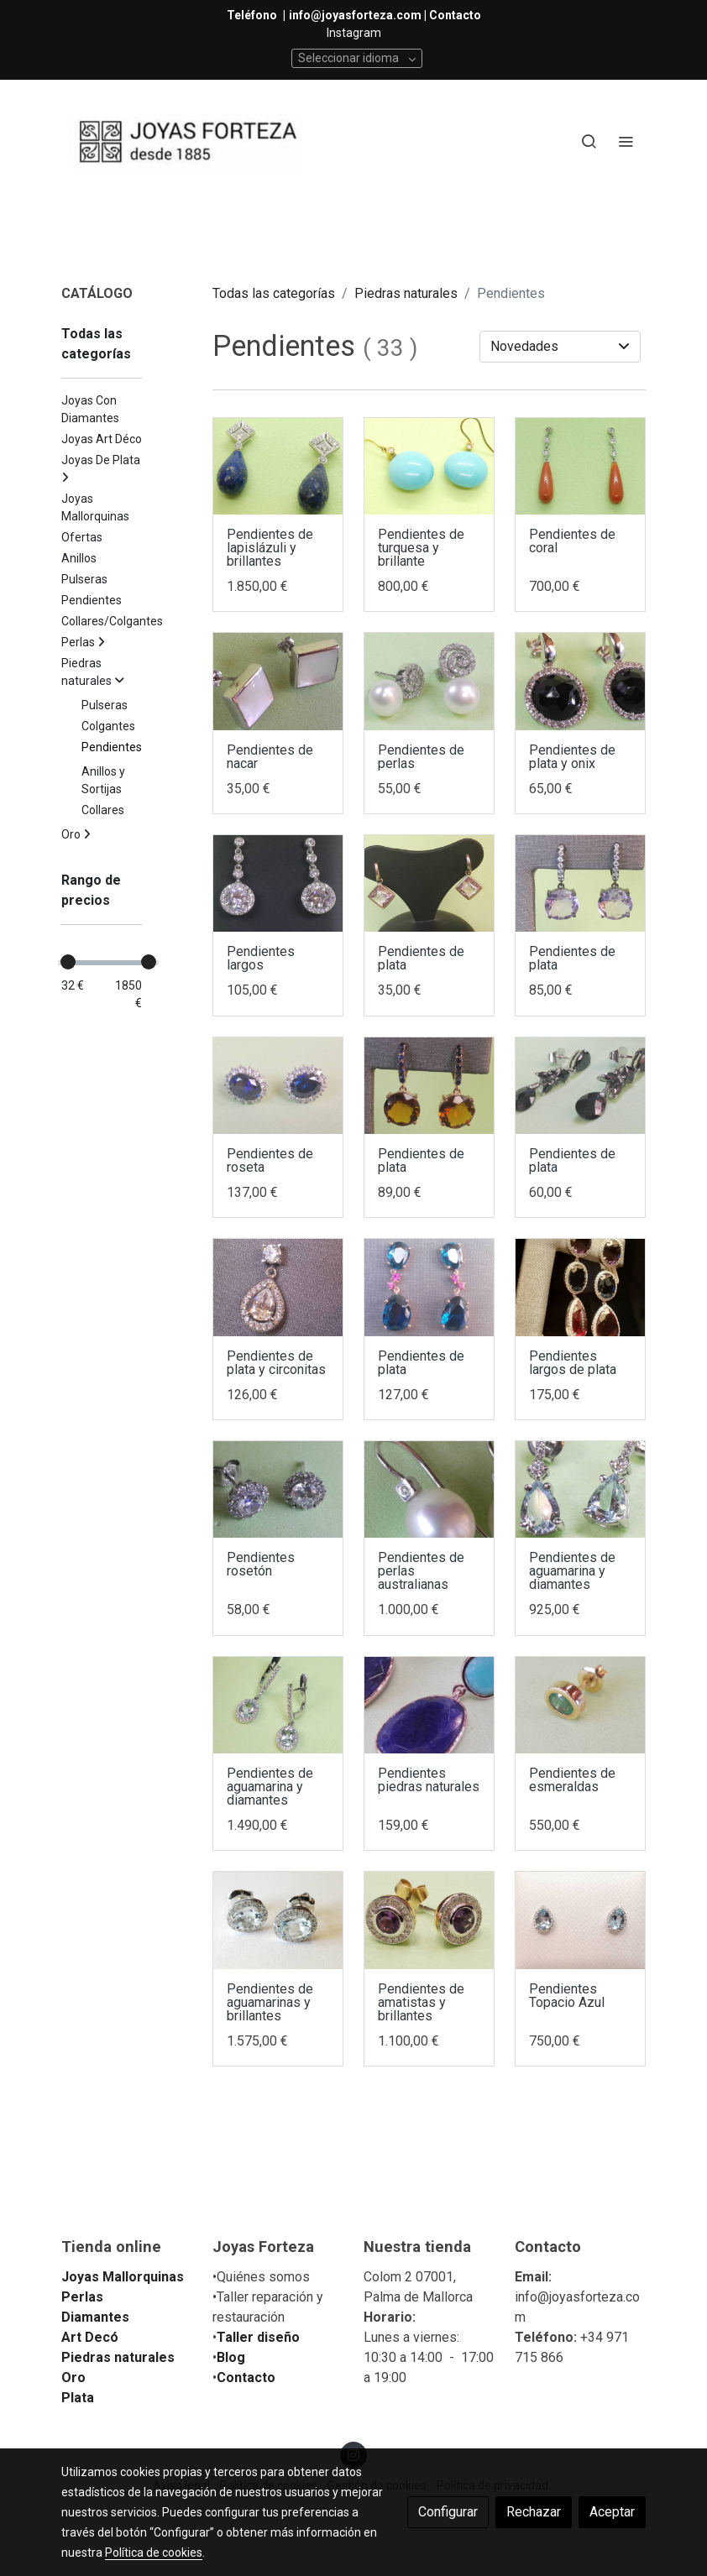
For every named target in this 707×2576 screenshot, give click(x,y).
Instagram (354, 32)
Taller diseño (258, 2337)
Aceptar (612, 2512)
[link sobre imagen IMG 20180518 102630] (580, 884)
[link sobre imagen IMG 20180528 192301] (580, 466)
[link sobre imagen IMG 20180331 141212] (580, 1705)
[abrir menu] (625, 141)
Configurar (448, 2512)
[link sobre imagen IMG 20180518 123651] (580, 1086)
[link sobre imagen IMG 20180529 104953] (429, 466)
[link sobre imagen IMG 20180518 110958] (429, 884)
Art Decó (89, 2337)
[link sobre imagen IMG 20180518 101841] (278, 1086)
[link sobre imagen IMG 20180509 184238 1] (580, 1490)
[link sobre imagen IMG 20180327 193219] (278, 1920)
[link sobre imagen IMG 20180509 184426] (278, 1705)
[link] (185, 141)
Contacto (246, 2377)
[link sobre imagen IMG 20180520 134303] (429, 681)
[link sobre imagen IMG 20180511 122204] (278, 1490)
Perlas (82, 2297)
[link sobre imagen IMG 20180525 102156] (278, 681)
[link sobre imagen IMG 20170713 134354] (580, 1920)
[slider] (68, 961)
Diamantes (95, 2317)
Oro (73, 2377)
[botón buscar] (588, 141)
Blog (231, 2357)
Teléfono (253, 15)
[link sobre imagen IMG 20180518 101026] (429, 1287)
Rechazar (533, 2512)
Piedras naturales (406, 293)
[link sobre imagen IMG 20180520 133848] (278, 884)
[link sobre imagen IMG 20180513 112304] (429, 1490)
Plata (77, 2398)
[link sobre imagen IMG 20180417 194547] (429, 1705)
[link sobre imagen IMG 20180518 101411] (429, 1086)
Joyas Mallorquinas (122, 2277)
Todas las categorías (273, 293)
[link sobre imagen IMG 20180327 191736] (429, 1920)
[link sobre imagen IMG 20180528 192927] (278, 466)
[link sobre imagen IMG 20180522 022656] (580, 1287)
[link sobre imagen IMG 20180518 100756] (278, 1287)
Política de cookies (153, 2552)
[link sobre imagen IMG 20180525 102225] (580, 681)
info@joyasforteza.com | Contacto (385, 15)
